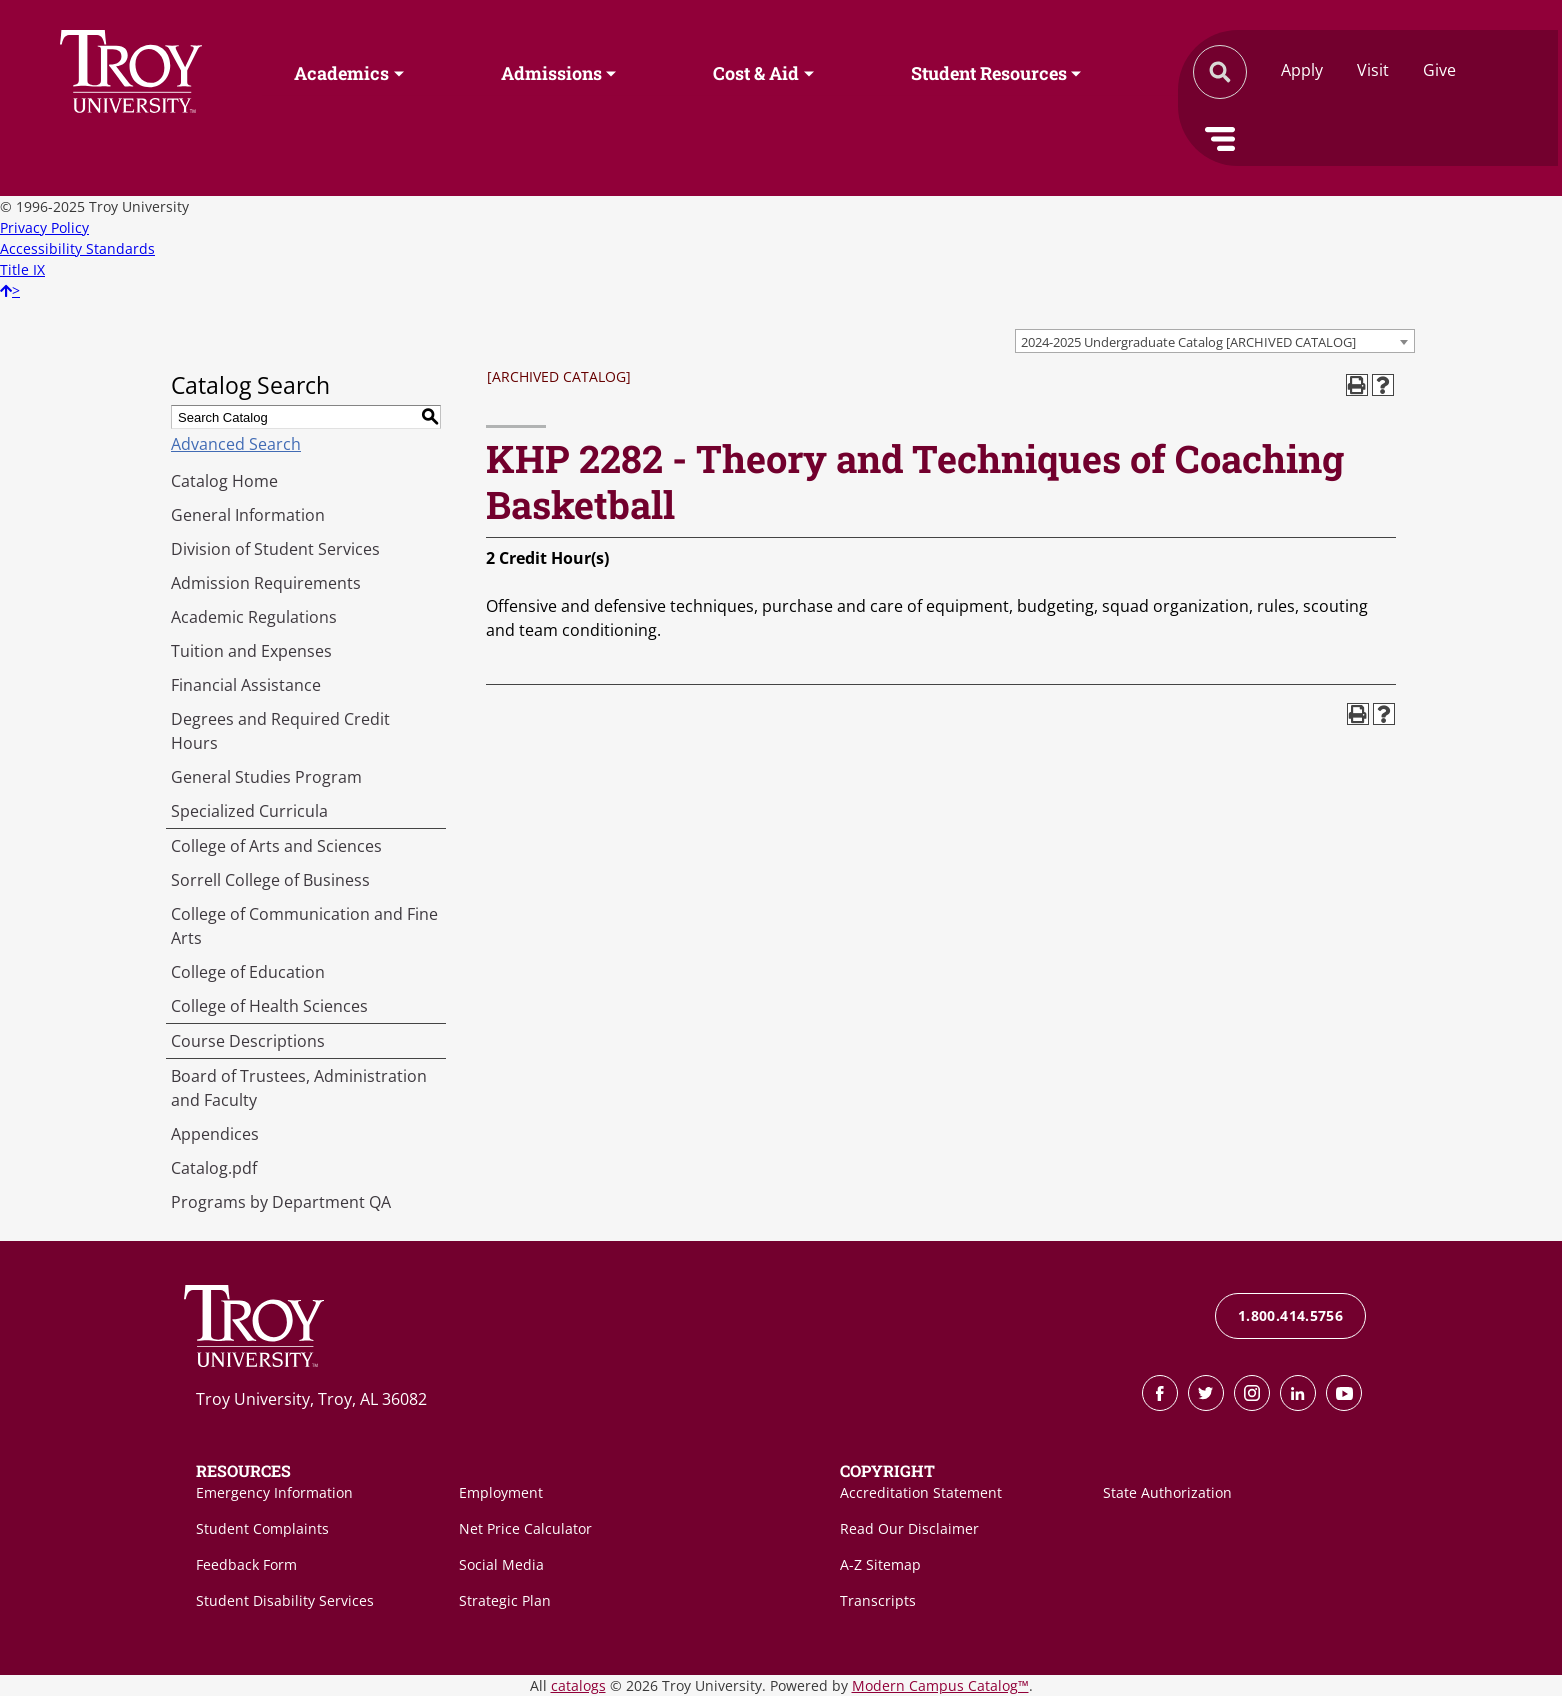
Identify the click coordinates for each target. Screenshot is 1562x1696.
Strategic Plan (505, 1600)
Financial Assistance (246, 685)
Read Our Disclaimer (909, 1528)
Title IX (22, 269)
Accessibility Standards (77, 248)
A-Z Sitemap (880, 1564)
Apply (1302, 70)
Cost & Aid (756, 73)
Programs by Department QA (281, 1202)
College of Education (248, 972)
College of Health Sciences (269, 1006)
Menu (1220, 139)
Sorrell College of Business (270, 880)
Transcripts (878, 1600)
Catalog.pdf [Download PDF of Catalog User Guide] (214, 1168)
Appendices (215, 1134)
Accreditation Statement (921, 1492)
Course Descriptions (248, 1041)
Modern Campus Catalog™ (940, 1685)
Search (131, 71)
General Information (248, 515)
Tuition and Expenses (251, 651)
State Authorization (1167, 1492)
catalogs (578, 1685)
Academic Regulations (254, 617)
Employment (501, 1492)
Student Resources (989, 73)
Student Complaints (262, 1528)
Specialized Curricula (249, 811)
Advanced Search (236, 444)
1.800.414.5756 (1290, 1315)
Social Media (501, 1564)
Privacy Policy (44, 227)
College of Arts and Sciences (276, 846)
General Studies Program (266, 777)
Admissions (551, 73)
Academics (341, 73)
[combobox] (1215, 341)
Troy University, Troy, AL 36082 (311, 1399)
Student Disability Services (285, 1600)
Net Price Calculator (525, 1528)
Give (1439, 70)
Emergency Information (274, 1492)
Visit (1373, 70)
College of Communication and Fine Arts (304, 926)
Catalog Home (224, 481)
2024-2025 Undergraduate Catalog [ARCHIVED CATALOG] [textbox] (1188, 342)
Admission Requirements (266, 583)
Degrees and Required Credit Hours (280, 731)
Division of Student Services (275, 549)
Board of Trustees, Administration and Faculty (299, 1088)
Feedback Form (246, 1564)
